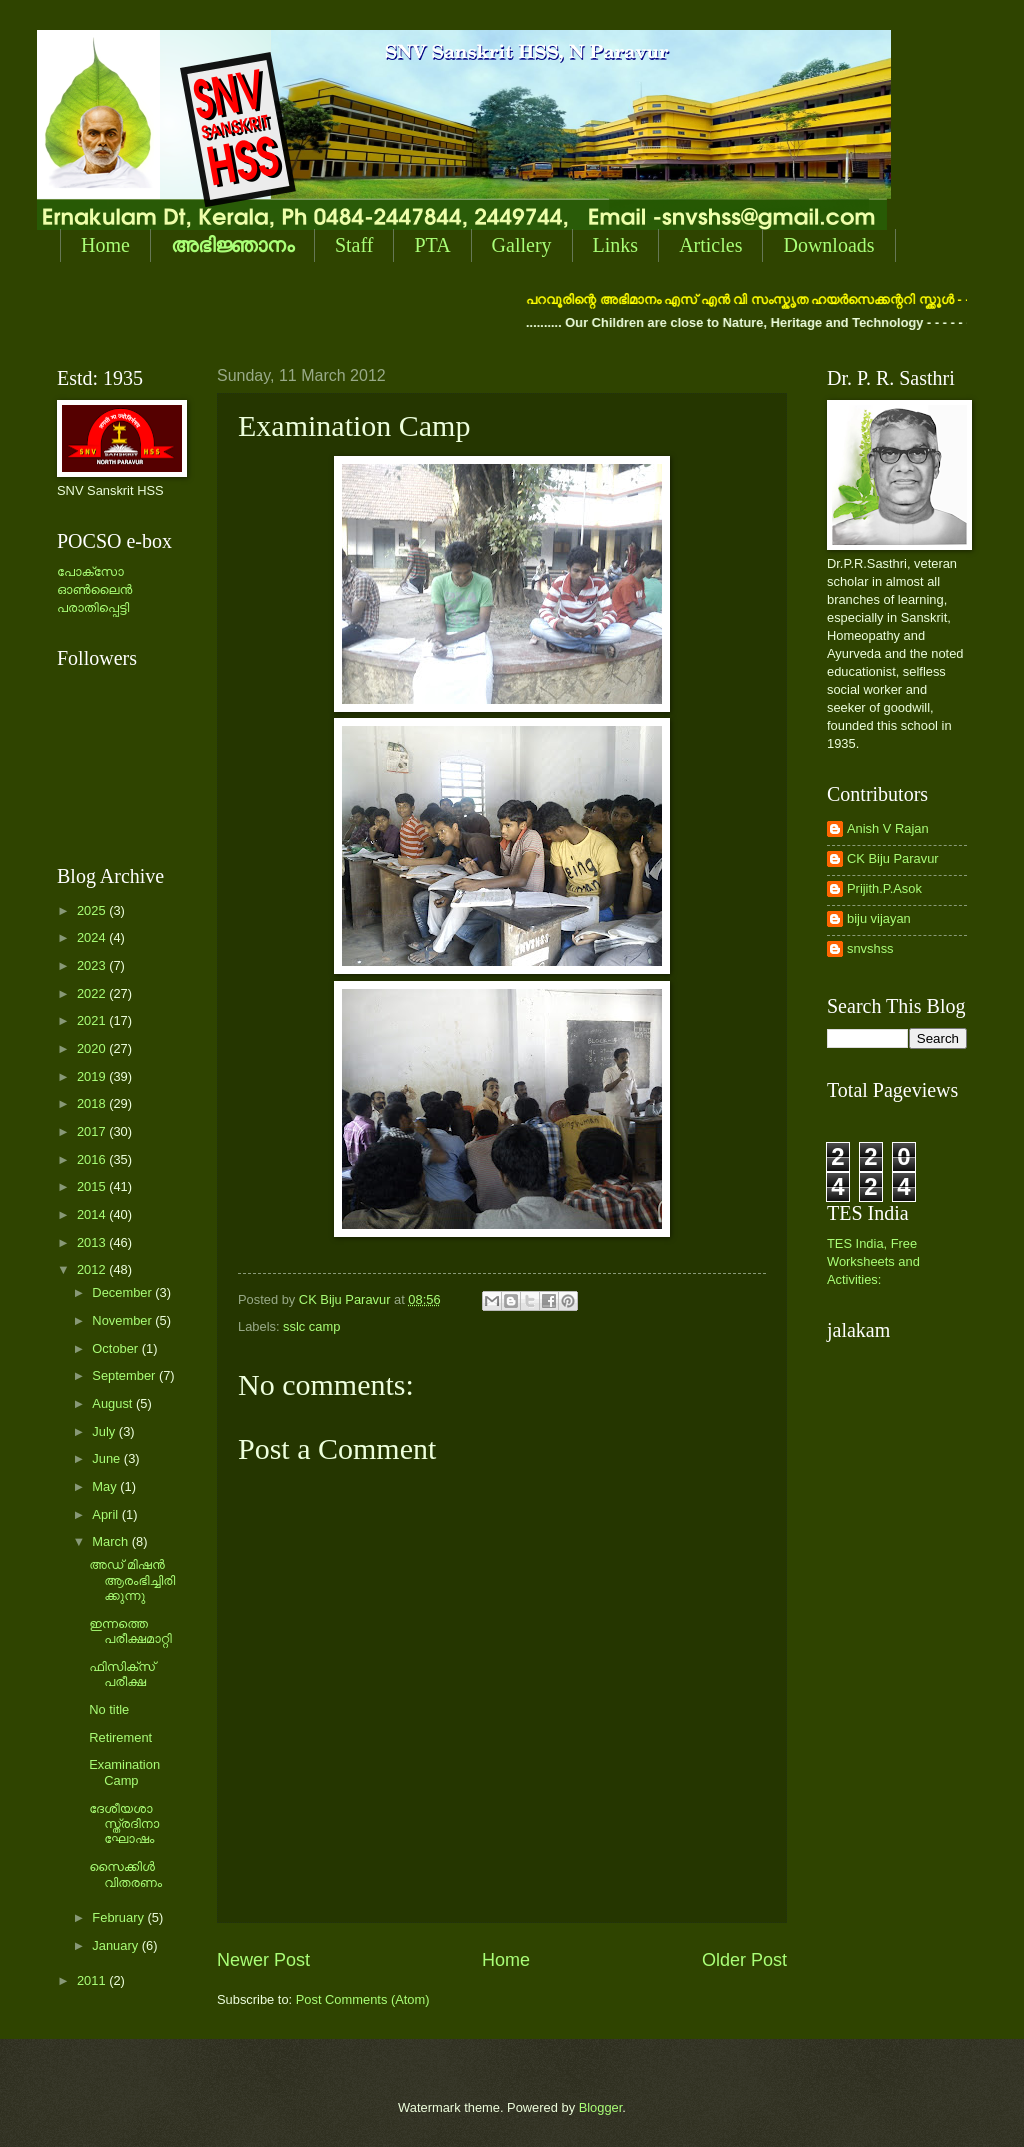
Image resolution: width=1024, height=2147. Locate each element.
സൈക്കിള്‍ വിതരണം (125, 1874)
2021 (93, 1020)
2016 (93, 1159)
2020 (93, 1048)
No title (109, 1709)
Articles (710, 245)
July (105, 1431)
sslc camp (311, 1326)
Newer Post (263, 1960)
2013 (93, 1242)
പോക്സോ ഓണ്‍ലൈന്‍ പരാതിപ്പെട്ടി (94, 589)
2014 (93, 1214)
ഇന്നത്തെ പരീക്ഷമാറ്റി (130, 1631)
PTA (432, 245)
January (116, 1945)
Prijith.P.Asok (884, 888)
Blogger (601, 2107)
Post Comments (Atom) (363, 1999)
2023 (93, 965)
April (106, 1514)
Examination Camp (124, 1772)
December (123, 1292)
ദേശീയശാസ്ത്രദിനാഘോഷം (124, 1824)
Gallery (522, 245)
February (119, 1917)
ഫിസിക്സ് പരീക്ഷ (122, 1674)
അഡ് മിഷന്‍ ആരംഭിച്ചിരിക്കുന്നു (132, 1580)
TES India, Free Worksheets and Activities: (873, 1261)
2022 (93, 993)
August (114, 1403)
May (106, 1486)
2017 (93, 1131)
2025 (93, 910)
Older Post (744, 1960)
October (116, 1348)
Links (616, 245)
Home (105, 245)
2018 (93, 1103)
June (108, 1458)
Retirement (120, 1737)
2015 (93, 1186)
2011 (93, 1980)
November (123, 1320)
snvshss (870, 948)
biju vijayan (879, 918)
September (125, 1375)
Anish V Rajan (888, 828)
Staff (354, 245)
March (111, 1541)
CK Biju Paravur (893, 858)
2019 (93, 1076)
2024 (93, 937)
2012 (93, 1269)
